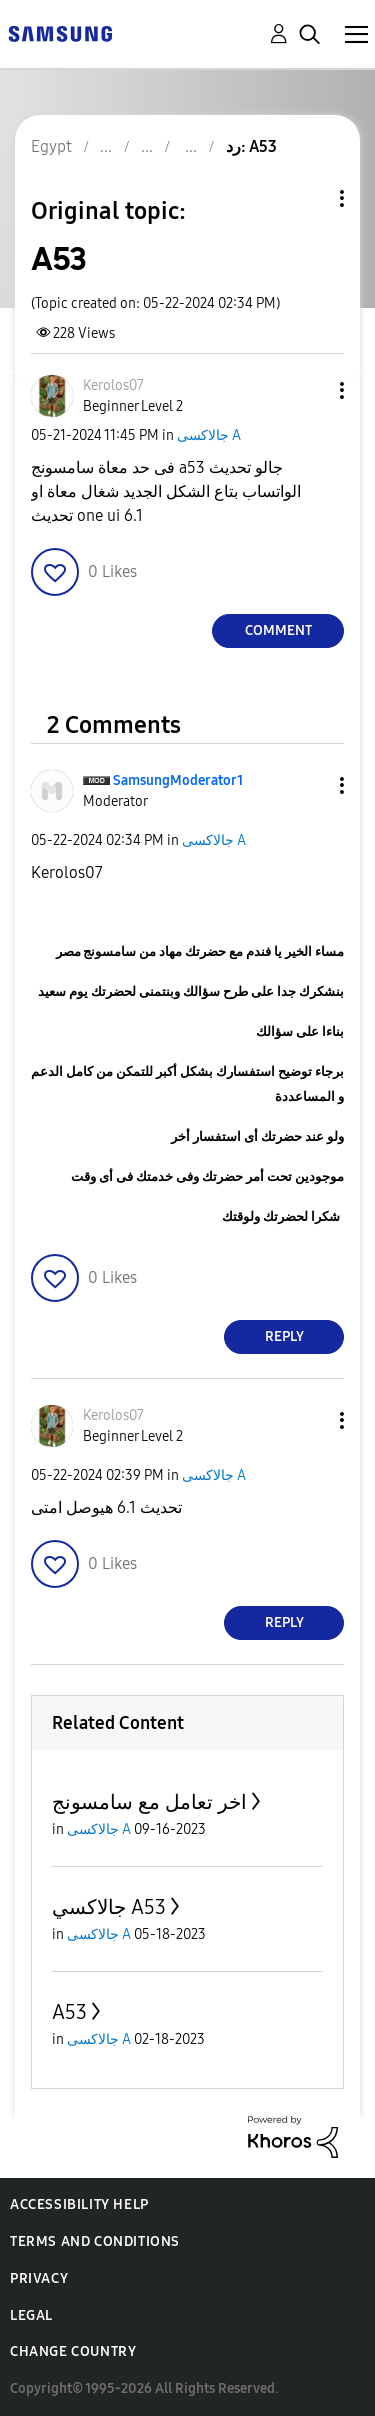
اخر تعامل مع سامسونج (149, 1802)
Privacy (39, 2278)
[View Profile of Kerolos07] (113, 385)
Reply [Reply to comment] (284, 1336)
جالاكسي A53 (109, 1907)
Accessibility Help (79, 2204)
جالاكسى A (209, 435)
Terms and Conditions (95, 2241)
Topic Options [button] (308, 198)
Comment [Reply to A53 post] (278, 630)
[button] (309, 390)
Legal (31, 2315)
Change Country (73, 2351)
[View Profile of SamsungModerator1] (178, 780)
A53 (69, 2012)
